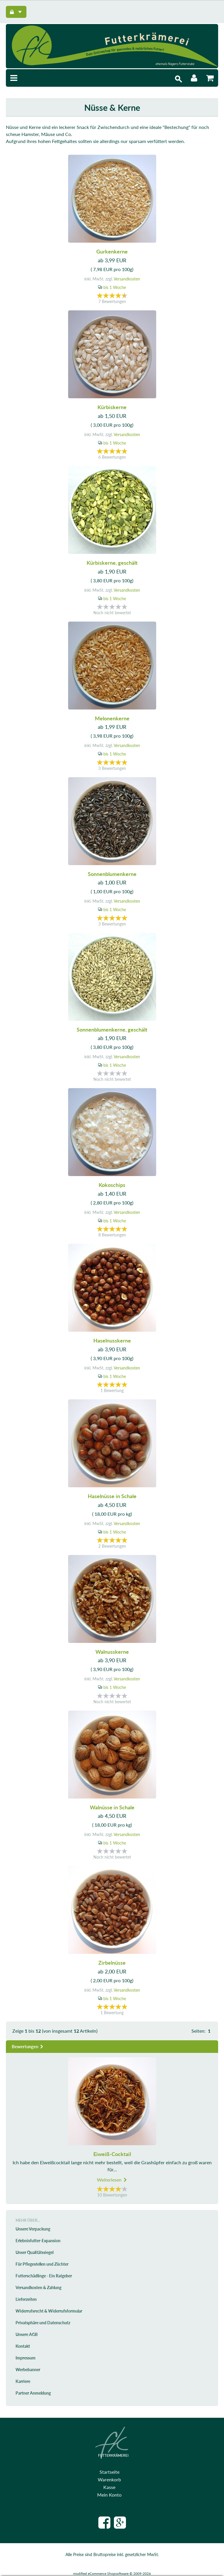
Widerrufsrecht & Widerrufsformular (49, 2310)
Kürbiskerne (112, 407)
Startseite (109, 2472)
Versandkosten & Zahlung (38, 2287)
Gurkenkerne (112, 251)
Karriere (23, 2381)
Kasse (109, 2487)
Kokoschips (112, 1185)
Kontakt (23, 2346)
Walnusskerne (112, 1651)
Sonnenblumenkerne (112, 874)
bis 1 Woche (114, 287)
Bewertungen (28, 2046)
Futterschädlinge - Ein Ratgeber (44, 2275)
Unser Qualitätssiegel (34, 2252)
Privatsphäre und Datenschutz (43, 2322)
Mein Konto (109, 2494)
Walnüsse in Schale (112, 1807)
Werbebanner (28, 2369)
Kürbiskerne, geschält (112, 562)
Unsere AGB (27, 2334)
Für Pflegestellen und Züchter (42, 2264)
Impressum (26, 2357)
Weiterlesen (112, 2179)
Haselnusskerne (112, 1340)
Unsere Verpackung (33, 2228)
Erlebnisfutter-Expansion (38, 2240)
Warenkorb (109, 2479)
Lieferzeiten (26, 2299)
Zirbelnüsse (112, 1962)
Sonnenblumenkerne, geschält (112, 1029)
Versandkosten (127, 278)
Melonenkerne (112, 718)
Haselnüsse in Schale (112, 1496)
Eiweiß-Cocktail (112, 2154)
